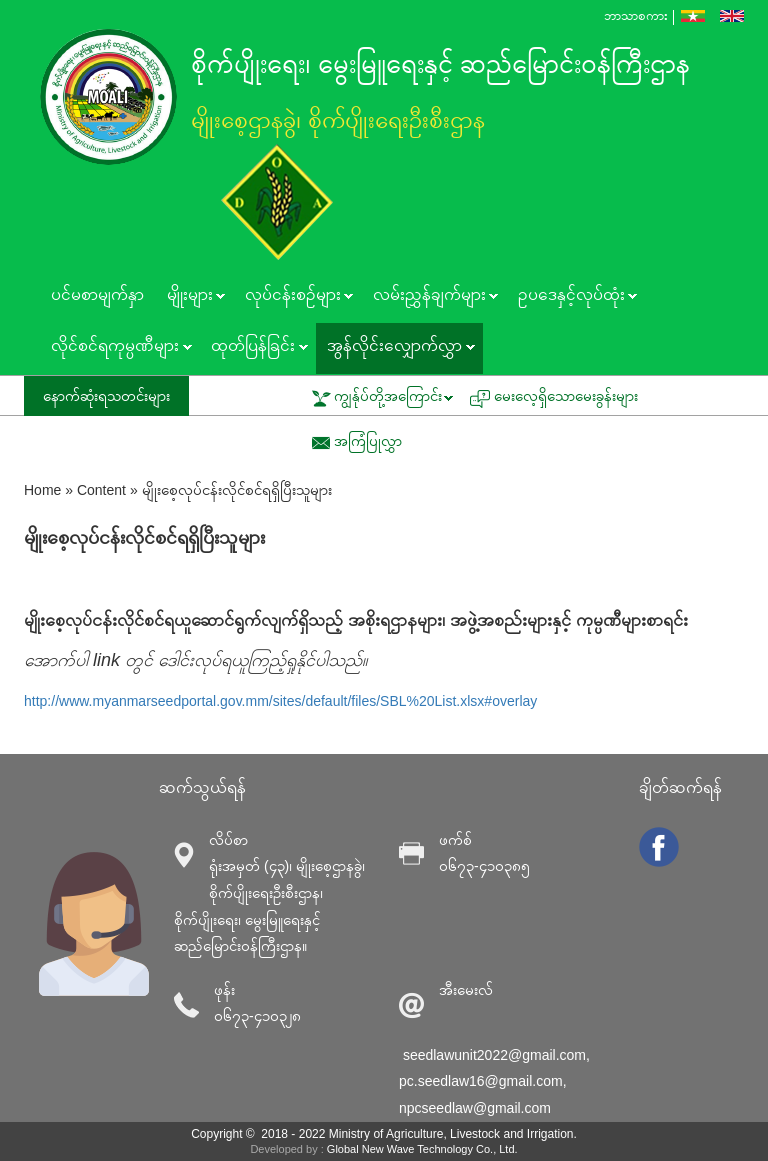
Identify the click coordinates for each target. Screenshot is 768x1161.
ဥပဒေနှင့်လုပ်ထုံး (571, 297)
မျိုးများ (190, 297)
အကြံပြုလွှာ (368, 441)
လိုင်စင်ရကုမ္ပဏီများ (116, 348)
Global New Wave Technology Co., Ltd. (422, 1149)
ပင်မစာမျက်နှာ (97, 294)
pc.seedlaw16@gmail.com (481, 1081)
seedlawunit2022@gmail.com (494, 1055)
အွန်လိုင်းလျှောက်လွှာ (395, 348)
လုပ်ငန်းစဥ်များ (293, 297)
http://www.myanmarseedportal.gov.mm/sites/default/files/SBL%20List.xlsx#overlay (280, 701)
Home (42, 490)
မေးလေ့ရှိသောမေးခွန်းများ (566, 396)
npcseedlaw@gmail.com (475, 1108)
